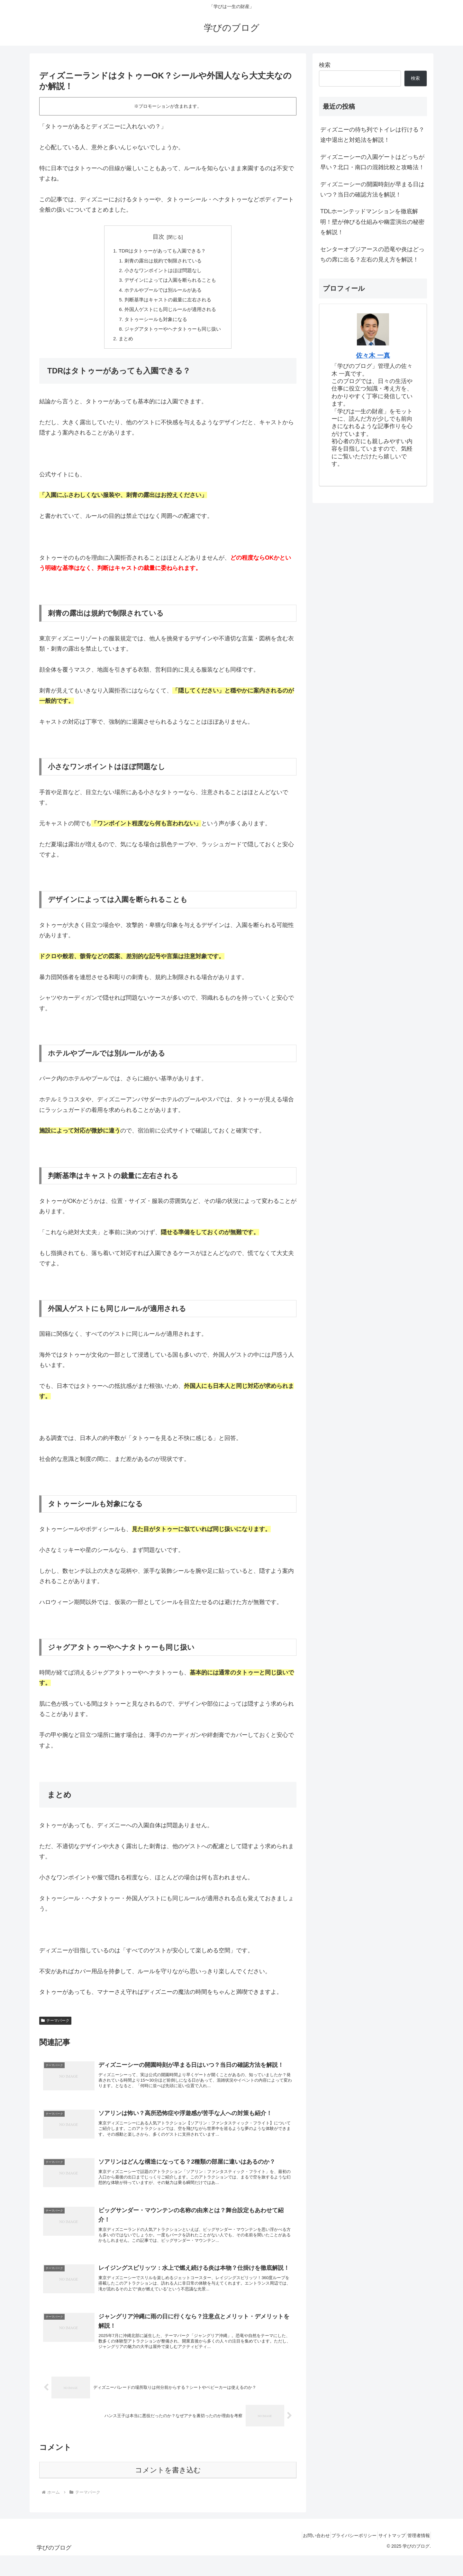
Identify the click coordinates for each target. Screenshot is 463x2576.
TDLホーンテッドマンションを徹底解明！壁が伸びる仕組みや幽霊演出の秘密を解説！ (372, 221)
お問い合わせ (299, 2556)
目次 (158, 237)
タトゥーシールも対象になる (155, 324)
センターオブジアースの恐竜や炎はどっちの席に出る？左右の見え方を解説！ (372, 254)
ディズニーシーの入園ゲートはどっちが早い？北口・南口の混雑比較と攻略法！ (372, 162)
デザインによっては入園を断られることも (170, 282)
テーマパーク (55, 2027)
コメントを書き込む (168, 2491)
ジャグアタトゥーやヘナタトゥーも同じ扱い (173, 334)
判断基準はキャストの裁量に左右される (168, 303)
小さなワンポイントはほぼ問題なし (163, 272)
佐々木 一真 (373, 355)
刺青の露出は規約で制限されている (163, 262)
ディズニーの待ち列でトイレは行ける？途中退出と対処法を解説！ (372, 134)
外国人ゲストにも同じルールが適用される (170, 314)
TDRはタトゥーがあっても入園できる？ (161, 251)
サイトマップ (384, 2556)
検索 (325, 65)
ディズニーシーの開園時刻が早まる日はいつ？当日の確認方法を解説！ (372, 189)
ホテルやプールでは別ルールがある (163, 293)
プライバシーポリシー (341, 2556)
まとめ (123, 345)
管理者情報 (416, 2556)
